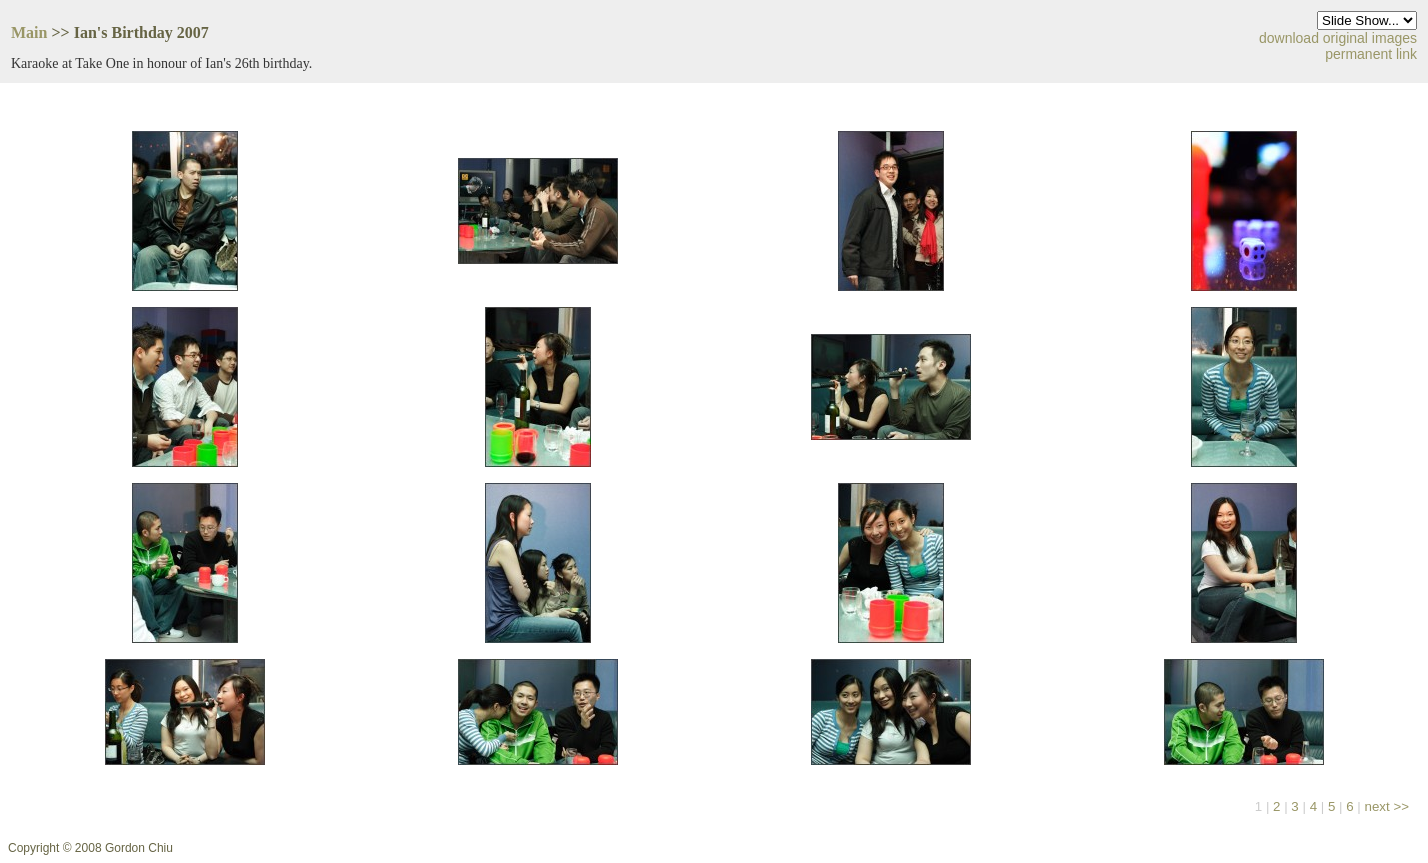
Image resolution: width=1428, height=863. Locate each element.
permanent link (1371, 54)
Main (29, 32)
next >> (1387, 806)
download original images (1338, 38)
